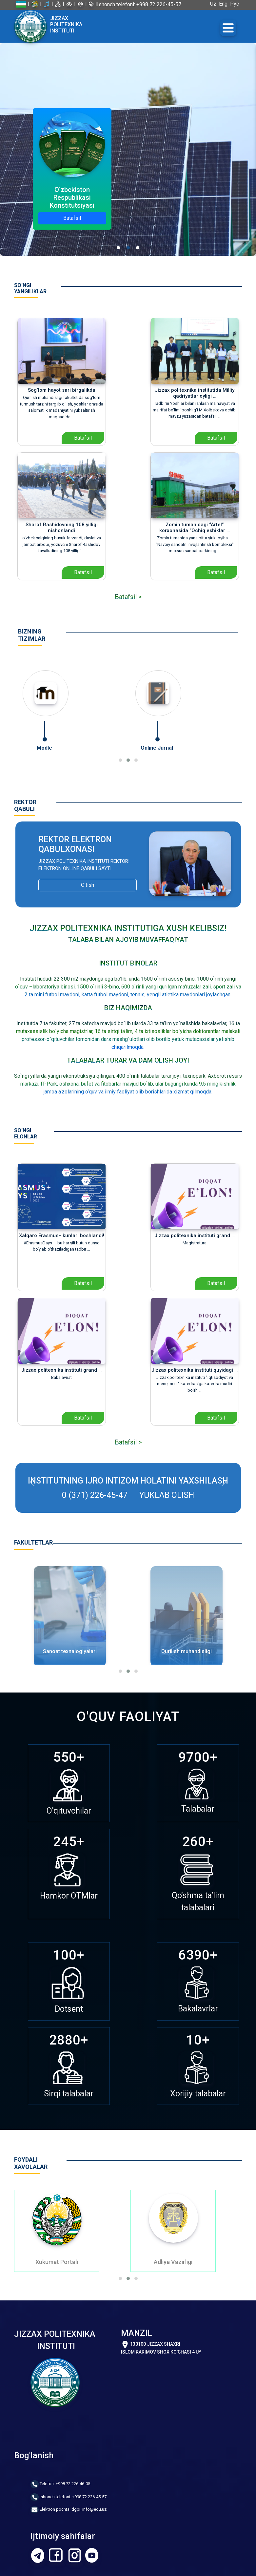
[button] (120, 760)
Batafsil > (128, 597)
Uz (214, 4)
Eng (224, 4)
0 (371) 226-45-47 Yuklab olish (128, 1495)
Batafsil (72, 218)
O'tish (87, 885)
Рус (236, 4)
